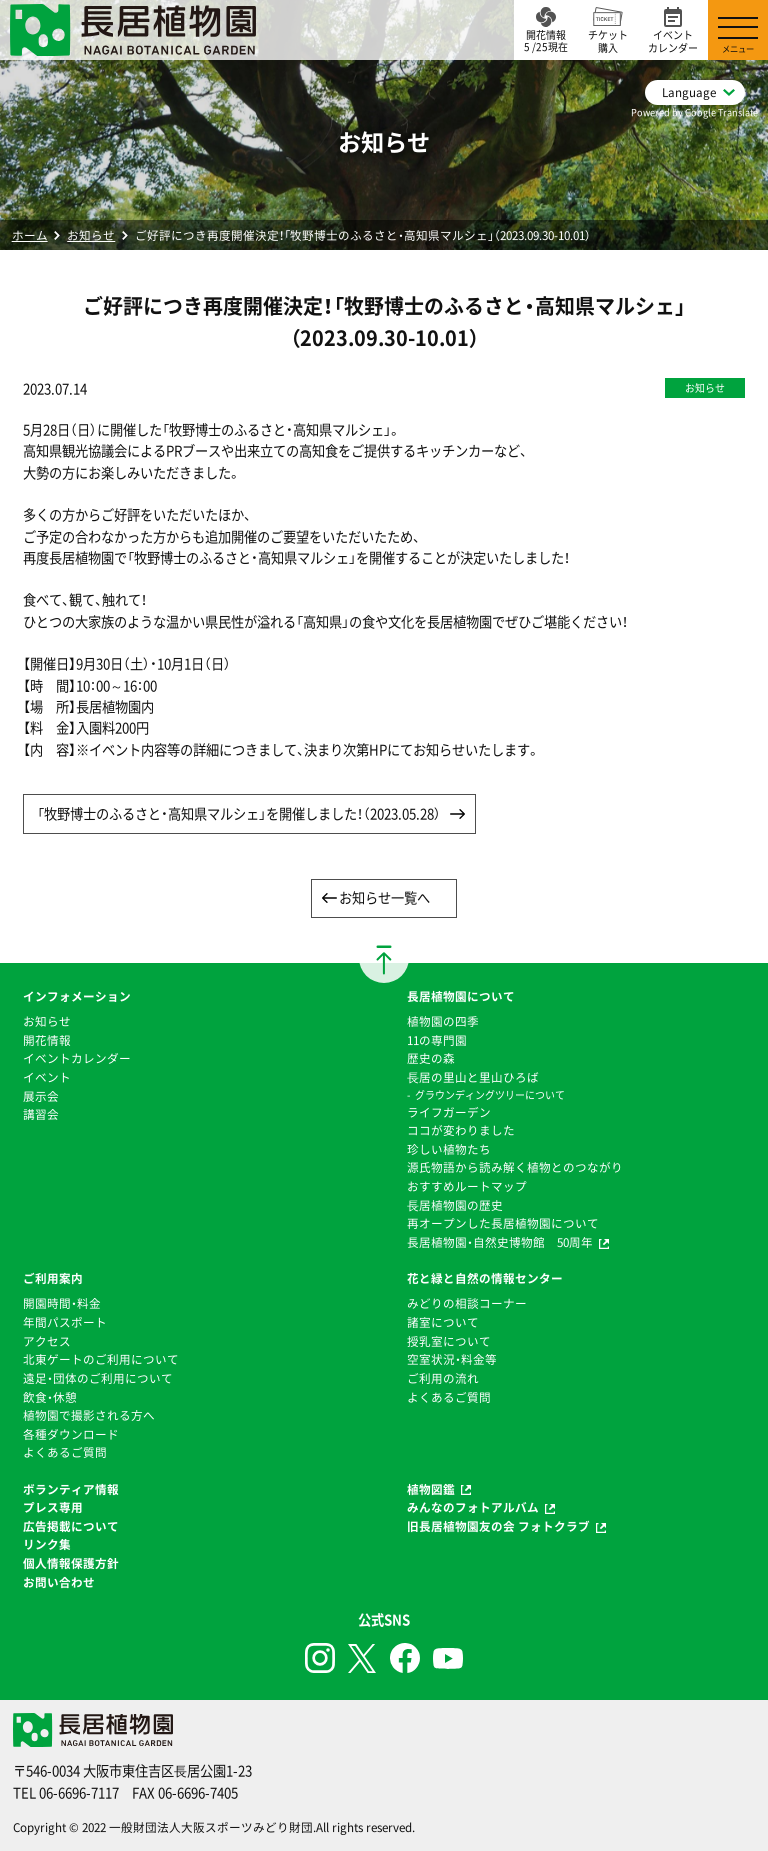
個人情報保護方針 (71, 1563)
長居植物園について (461, 996)
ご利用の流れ (443, 1378)
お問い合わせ (59, 1582)
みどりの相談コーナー (467, 1303)
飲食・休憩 (50, 1397)
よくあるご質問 (65, 1452)
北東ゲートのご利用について (101, 1359)
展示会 (41, 1096)
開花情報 (47, 1040)
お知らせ (91, 235)
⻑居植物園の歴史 (455, 1205)
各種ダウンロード (71, 1434)
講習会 (41, 1114)
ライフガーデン (449, 1112)
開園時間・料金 (62, 1303)
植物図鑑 (431, 1489)
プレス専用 (53, 1507)
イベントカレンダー (77, 1058)
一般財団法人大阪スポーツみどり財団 (211, 1827)
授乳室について (449, 1341)
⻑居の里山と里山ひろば (473, 1077)
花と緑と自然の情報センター (485, 1278)
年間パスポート (65, 1322)
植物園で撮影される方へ (89, 1415)
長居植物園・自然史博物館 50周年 (500, 1242)
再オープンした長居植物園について (503, 1223)
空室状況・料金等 (452, 1359)
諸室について (443, 1322)
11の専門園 (437, 1040)
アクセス (47, 1341)
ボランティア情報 (71, 1489)
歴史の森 (431, 1058)
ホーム (30, 235)
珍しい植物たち (449, 1149)
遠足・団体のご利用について (98, 1378)
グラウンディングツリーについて (490, 1094)
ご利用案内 (53, 1278)
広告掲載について (71, 1526)
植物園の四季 (443, 1021)
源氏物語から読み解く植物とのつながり (515, 1167)
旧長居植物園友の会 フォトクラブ (498, 1526)
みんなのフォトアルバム (473, 1507)
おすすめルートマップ (467, 1186)
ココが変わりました (461, 1130)
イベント (47, 1077)
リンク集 (47, 1544)
